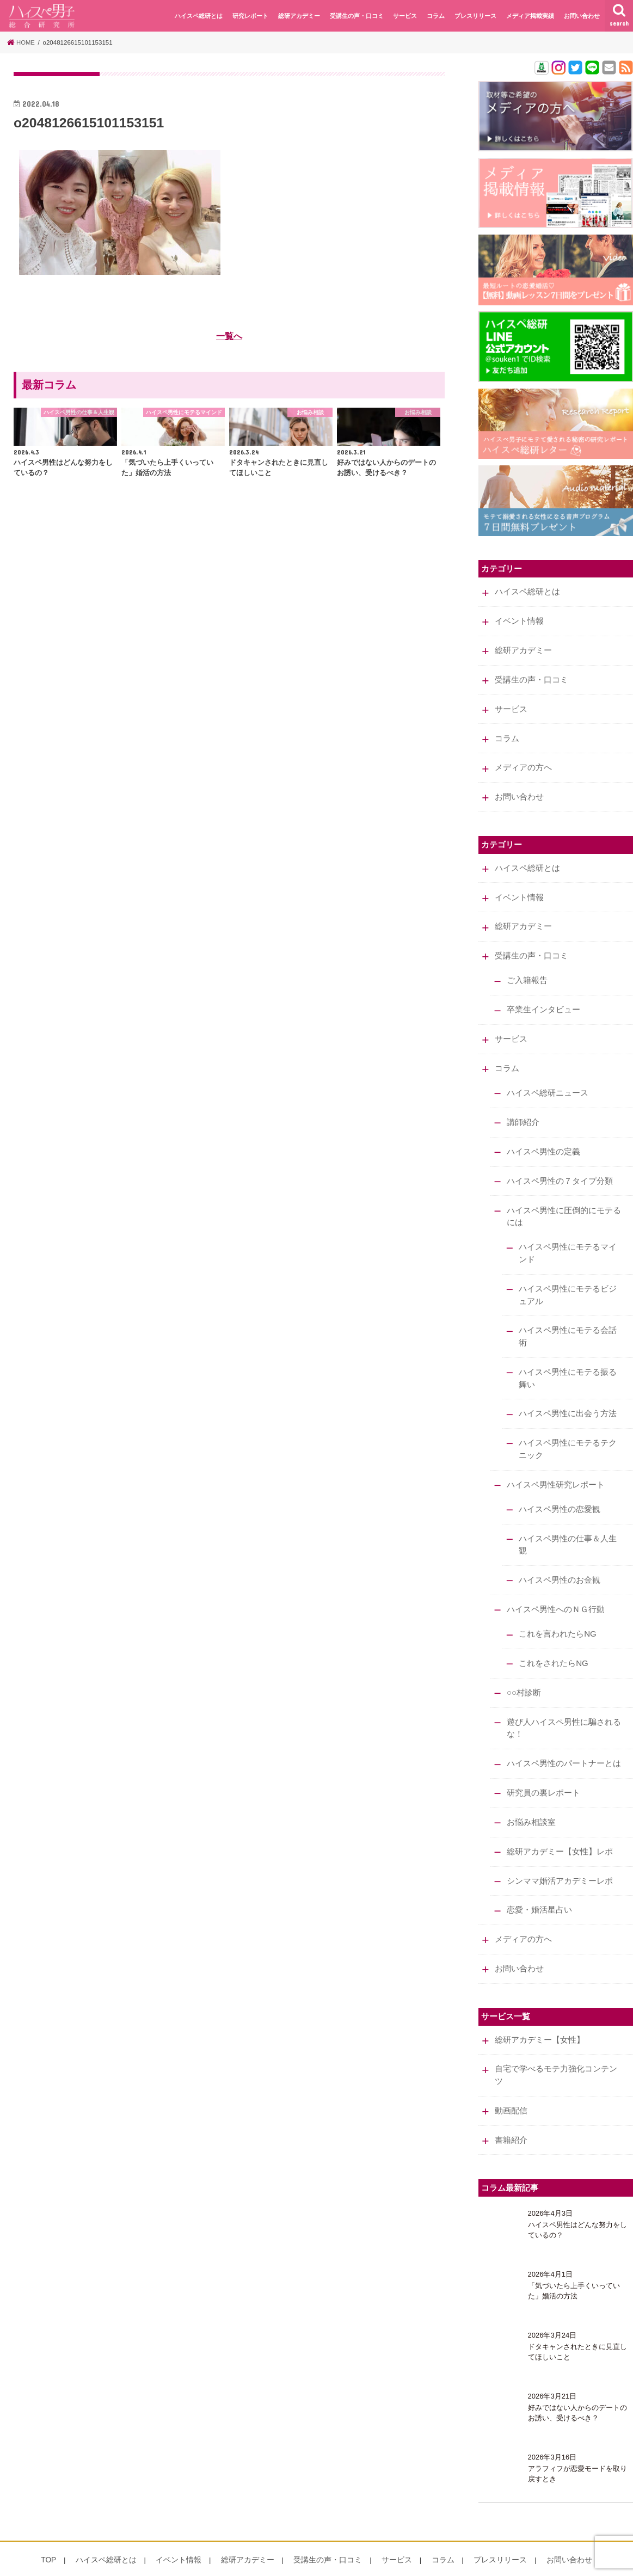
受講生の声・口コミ (357, 16)
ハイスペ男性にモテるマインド (568, 1242)
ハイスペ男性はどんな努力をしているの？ (577, 2204)
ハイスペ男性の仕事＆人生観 (568, 1528)
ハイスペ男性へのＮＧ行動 (555, 1592)
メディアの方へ (522, 764)
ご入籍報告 (526, 974)
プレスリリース (475, 16)
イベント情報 (518, 620)
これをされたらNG (553, 1645)
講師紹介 (522, 1113)
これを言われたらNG (557, 1616)
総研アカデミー (299, 16)
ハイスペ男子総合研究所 (501, 2563)
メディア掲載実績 (530, 16)
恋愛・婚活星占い (538, 1887)
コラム (436, 16)
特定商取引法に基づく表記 (107, 2563)
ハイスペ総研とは (199, 16)
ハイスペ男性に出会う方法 (568, 1399)
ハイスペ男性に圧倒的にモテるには (563, 1206)
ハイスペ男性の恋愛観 (559, 1493)
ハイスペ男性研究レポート (555, 1469)
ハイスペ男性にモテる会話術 (568, 1324)
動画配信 (510, 2085)
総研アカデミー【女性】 (539, 2015)
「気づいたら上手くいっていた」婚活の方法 (574, 2264)
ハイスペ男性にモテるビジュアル (568, 1283)
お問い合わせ (582, 16)
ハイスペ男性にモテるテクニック (568, 1434)
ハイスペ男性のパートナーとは (563, 1743)
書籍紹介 (510, 2114)
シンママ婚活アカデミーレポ (559, 1858)
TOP (65, 2534)
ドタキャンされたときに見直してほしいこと (577, 2325)
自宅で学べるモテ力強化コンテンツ (555, 2050)
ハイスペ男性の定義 (543, 1142)
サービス (405, 16)
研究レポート (250, 16)
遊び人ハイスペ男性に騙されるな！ (563, 1709)
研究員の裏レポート (543, 1772)
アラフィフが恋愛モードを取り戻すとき (577, 2447)
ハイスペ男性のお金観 (559, 1563)
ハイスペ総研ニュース (547, 1084)
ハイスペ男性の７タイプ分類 (559, 1171)
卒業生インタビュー (543, 1003)
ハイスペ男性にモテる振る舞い (568, 1365)
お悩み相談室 (530, 1801)
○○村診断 (523, 1674)
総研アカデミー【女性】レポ (559, 1829)
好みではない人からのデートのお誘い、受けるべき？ (577, 2386)
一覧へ (229, 336)
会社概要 (40, 2563)
